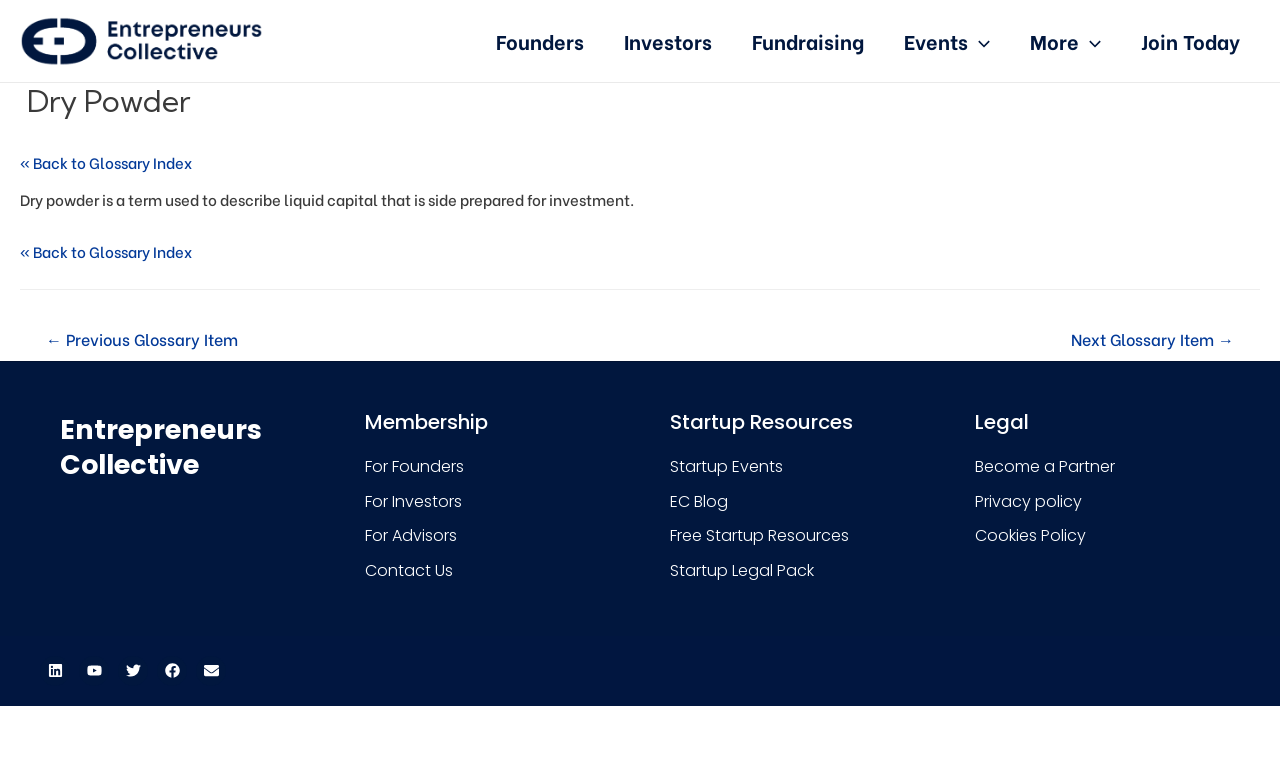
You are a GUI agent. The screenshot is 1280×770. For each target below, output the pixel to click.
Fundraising (808, 40)
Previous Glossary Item (142, 338)
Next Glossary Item (1152, 338)
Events (947, 40)
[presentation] (979, 40)
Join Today (1190, 40)
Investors (668, 40)
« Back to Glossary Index (106, 162)
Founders (540, 40)
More (1065, 40)
